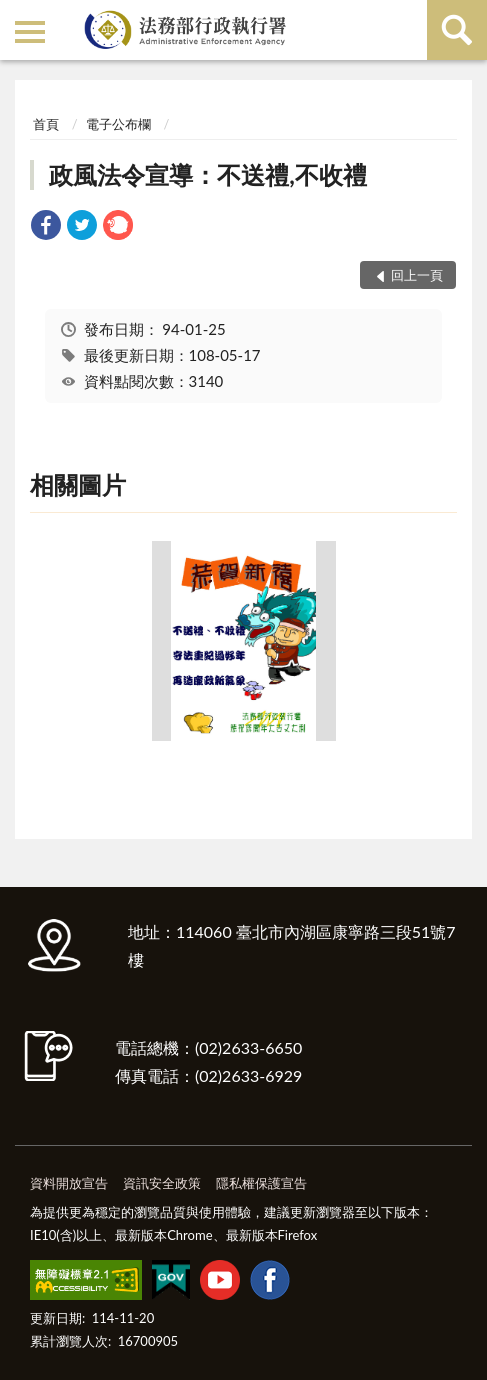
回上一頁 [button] (417, 275)
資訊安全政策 (162, 1183)
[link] (46, 227)
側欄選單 (30, 32)
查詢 (457, 30)
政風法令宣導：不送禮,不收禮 (208, 174)
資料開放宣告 (69, 1183)
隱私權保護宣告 (261, 1183)
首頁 (46, 124)
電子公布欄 (118, 124)
